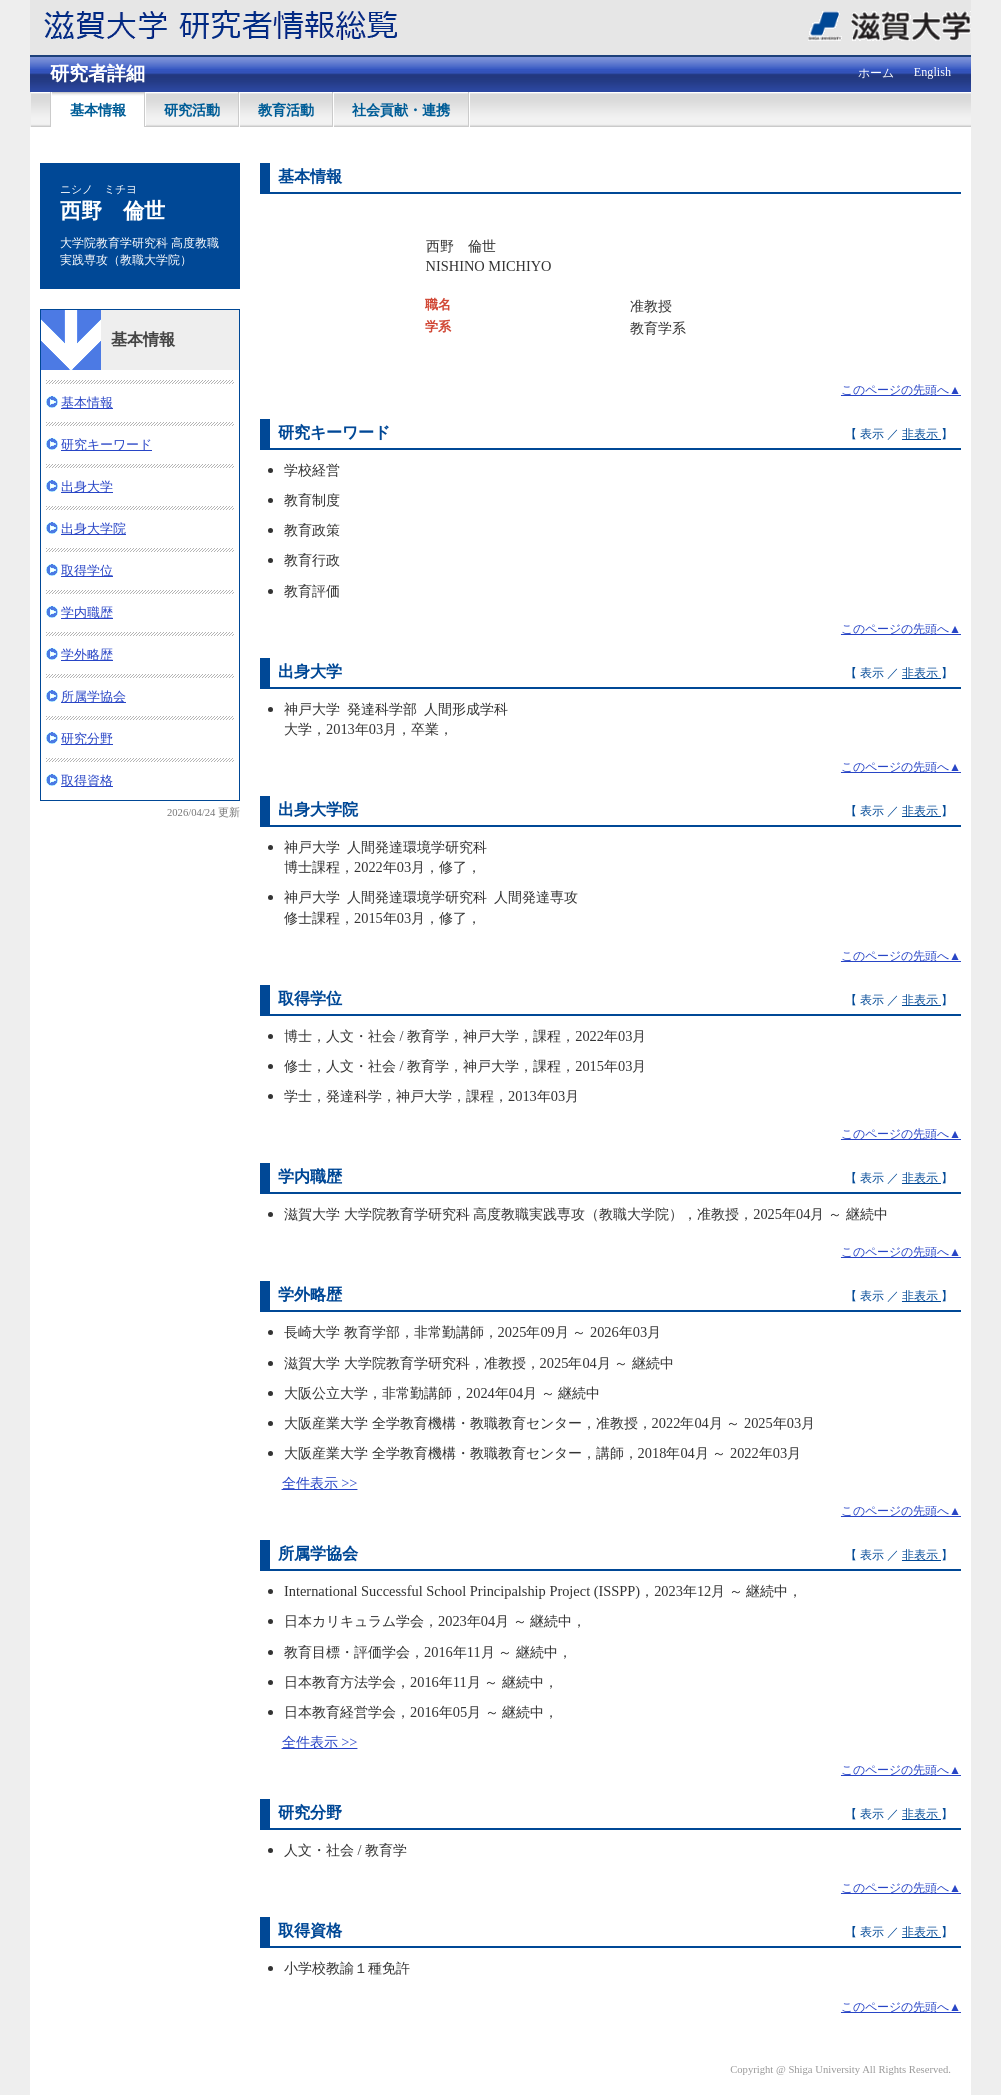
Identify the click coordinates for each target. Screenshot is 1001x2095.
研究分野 (87, 738)
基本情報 (98, 110)
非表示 (921, 434)
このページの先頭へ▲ (901, 390)
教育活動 (286, 110)
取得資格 (87, 780)
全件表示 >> (320, 1483)
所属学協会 (93, 696)
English (932, 72)
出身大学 (87, 486)
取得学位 (87, 570)
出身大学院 (93, 528)
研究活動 (192, 110)
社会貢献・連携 (401, 110)
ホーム (876, 73)
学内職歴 (87, 612)
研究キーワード (106, 444)
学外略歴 (87, 654)
